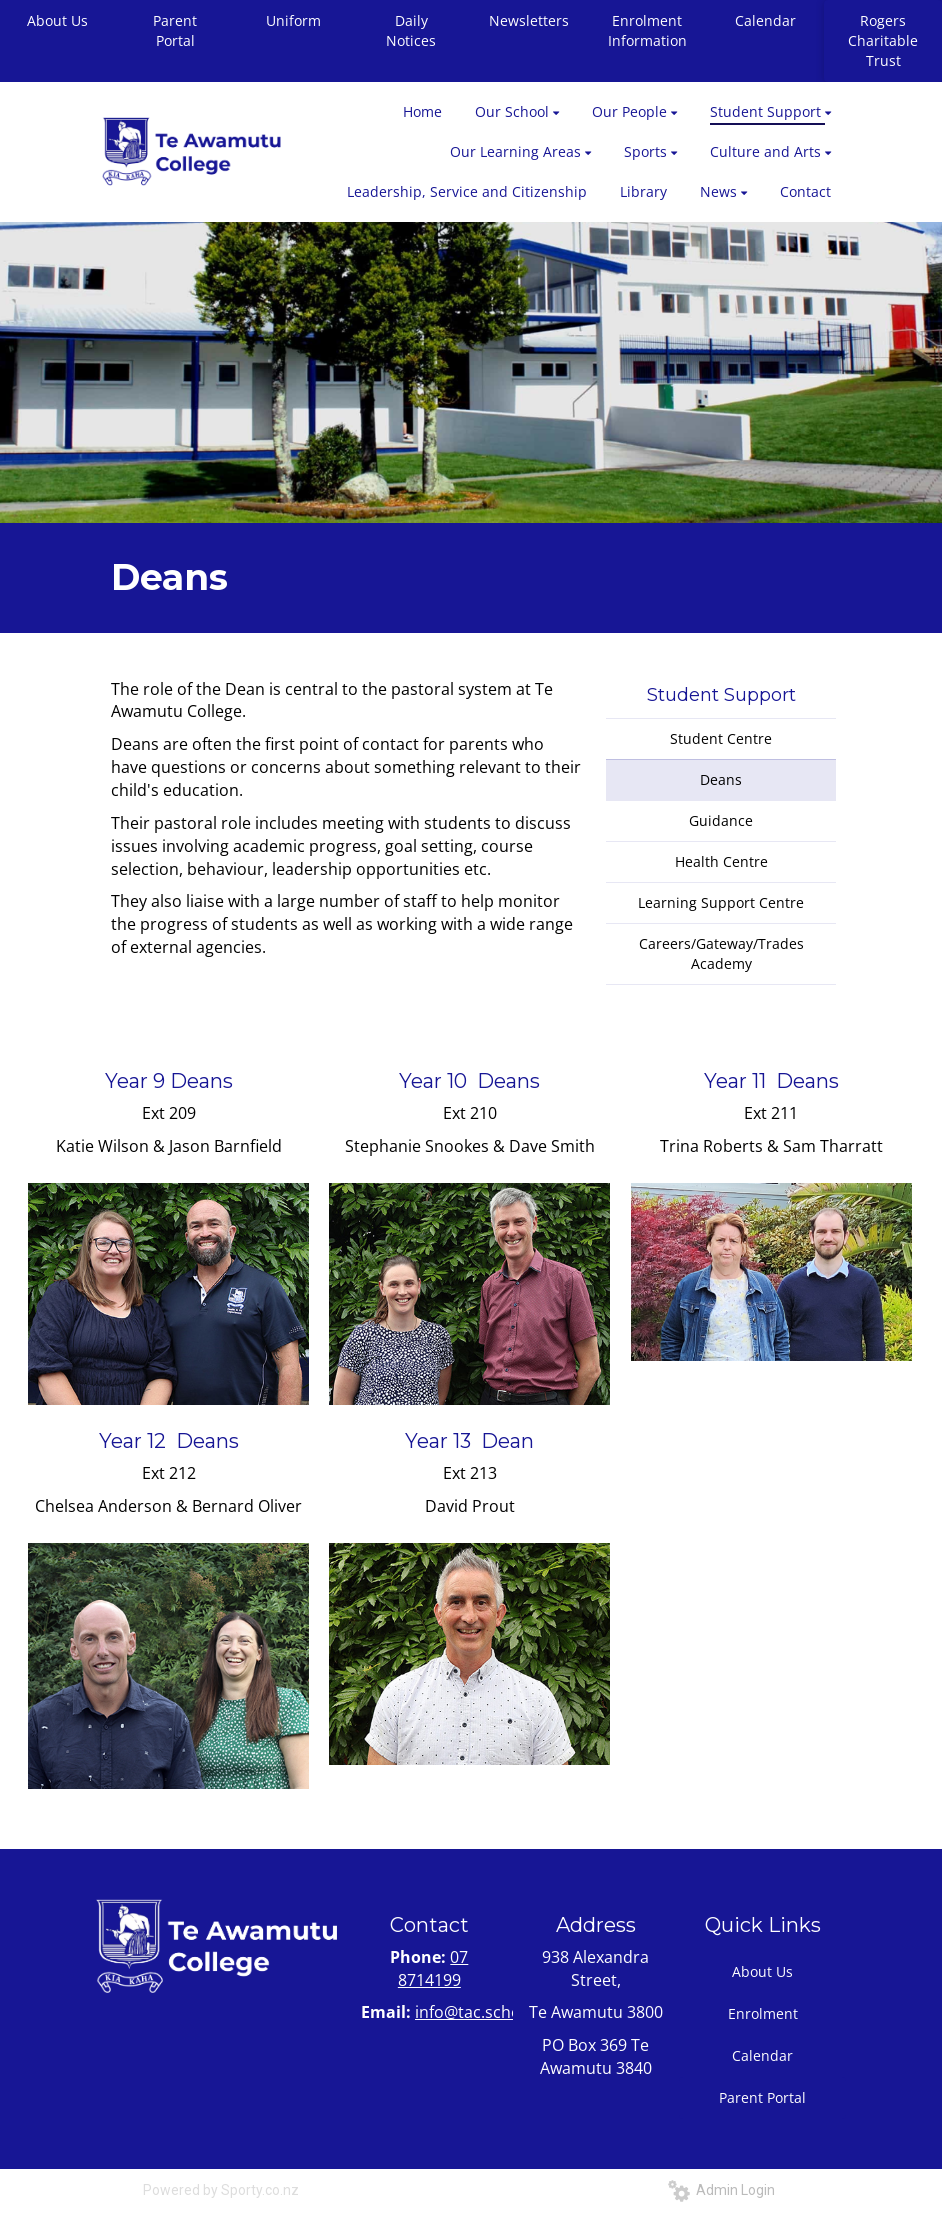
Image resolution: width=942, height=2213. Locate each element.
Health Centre (721, 861)
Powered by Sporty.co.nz (221, 2190)
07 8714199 (433, 1968)
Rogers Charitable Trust (883, 40)
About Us (762, 1971)
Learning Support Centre (721, 902)
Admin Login (721, 2190)
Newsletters (529, 20)
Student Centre (721, 738)
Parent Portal (175, 30)
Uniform (293, 20)
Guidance (721, 820)
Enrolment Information (647, 30)
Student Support (721, 695)
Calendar (765, 20)
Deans (721, 779)
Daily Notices (411, 30)
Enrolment (763, 2013)
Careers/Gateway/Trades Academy (721, 953)
